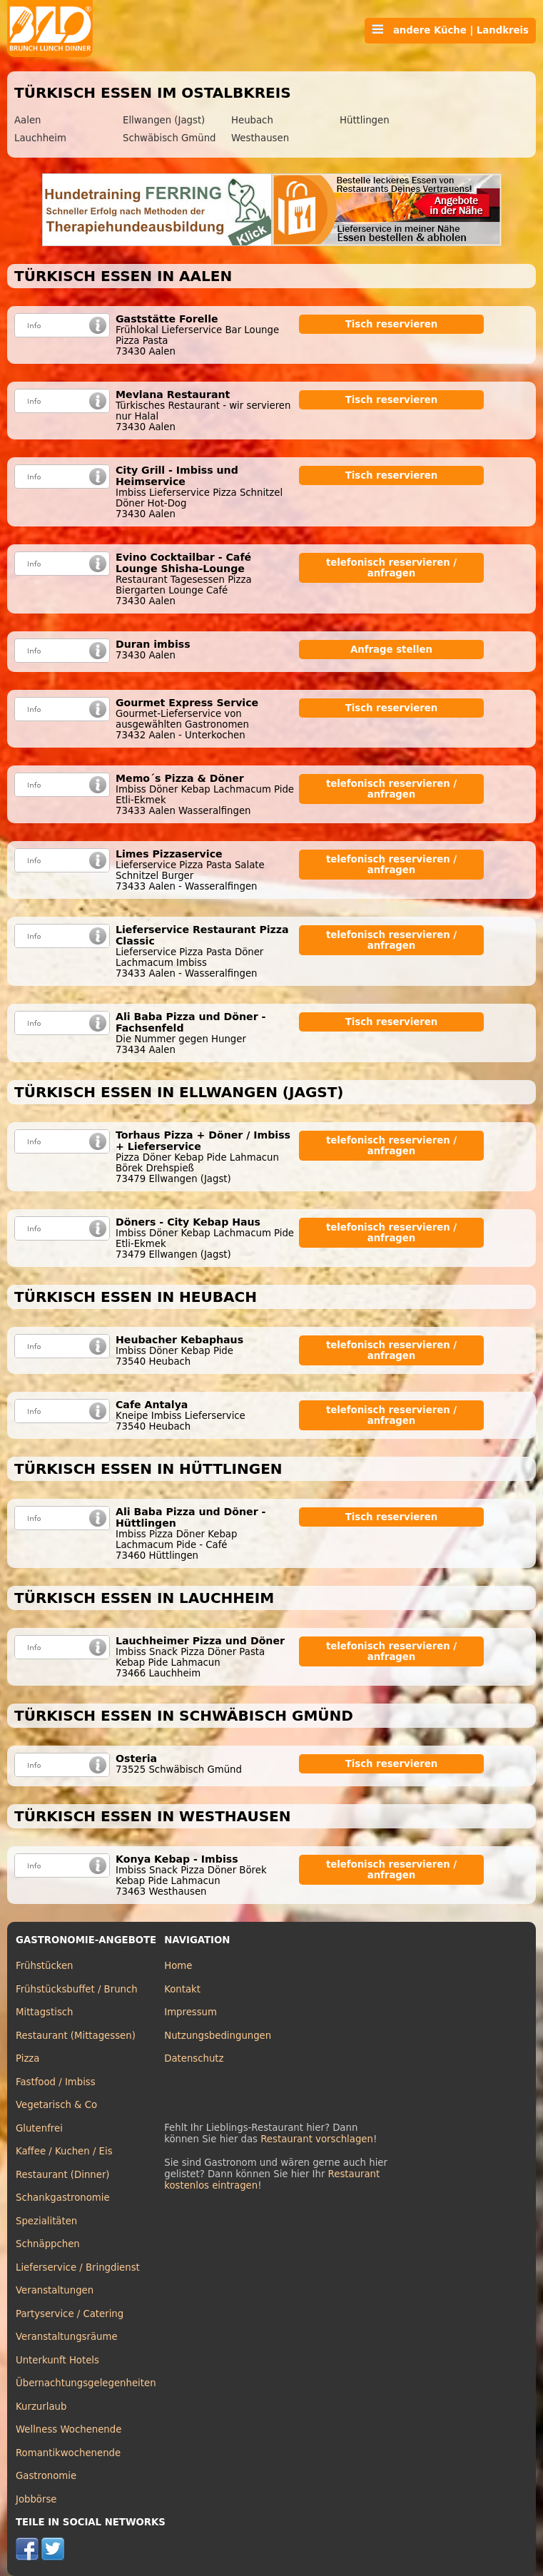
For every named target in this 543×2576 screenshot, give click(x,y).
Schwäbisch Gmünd (169, 138)
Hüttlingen (365, 120)
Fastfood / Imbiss (56, 2082)
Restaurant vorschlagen (316, 2139)
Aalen (27, 120)
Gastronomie (46, 2475)
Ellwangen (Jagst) (164, 120)
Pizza (27, 2058)
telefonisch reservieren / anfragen (391, 568)
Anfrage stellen (391, 649)
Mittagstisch (44, 2012)
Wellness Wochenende (68, 2429)
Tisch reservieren (391, 324)
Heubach (252, 120)
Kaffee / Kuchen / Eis (64, 2151)
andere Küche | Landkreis (450, 30)
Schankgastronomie (63, 2197)
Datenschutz (193, 2058)
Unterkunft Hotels (57, 2360)
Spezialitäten (46, 2221)
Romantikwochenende (68, 2453)
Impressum (190, 2012)
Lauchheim (40, 138)
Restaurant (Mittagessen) (76, 2035)
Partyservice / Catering (69, 2313)
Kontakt (182, 1989)
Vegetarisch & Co (56, 2104)
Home (178, 1965)
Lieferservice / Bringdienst (78, 2267)
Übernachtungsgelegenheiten (86, 2383)
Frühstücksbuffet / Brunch (77, 1989)
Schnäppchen (48, 2244)
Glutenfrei (39, 2128)
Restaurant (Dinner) (63, 2174)
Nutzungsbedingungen (217, 2035)
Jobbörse (36, 2499)
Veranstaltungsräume (67, 2336)
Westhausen (260, 138)
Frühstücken (44, 1965)
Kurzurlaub (41, 2406)
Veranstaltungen (54, 2290)
